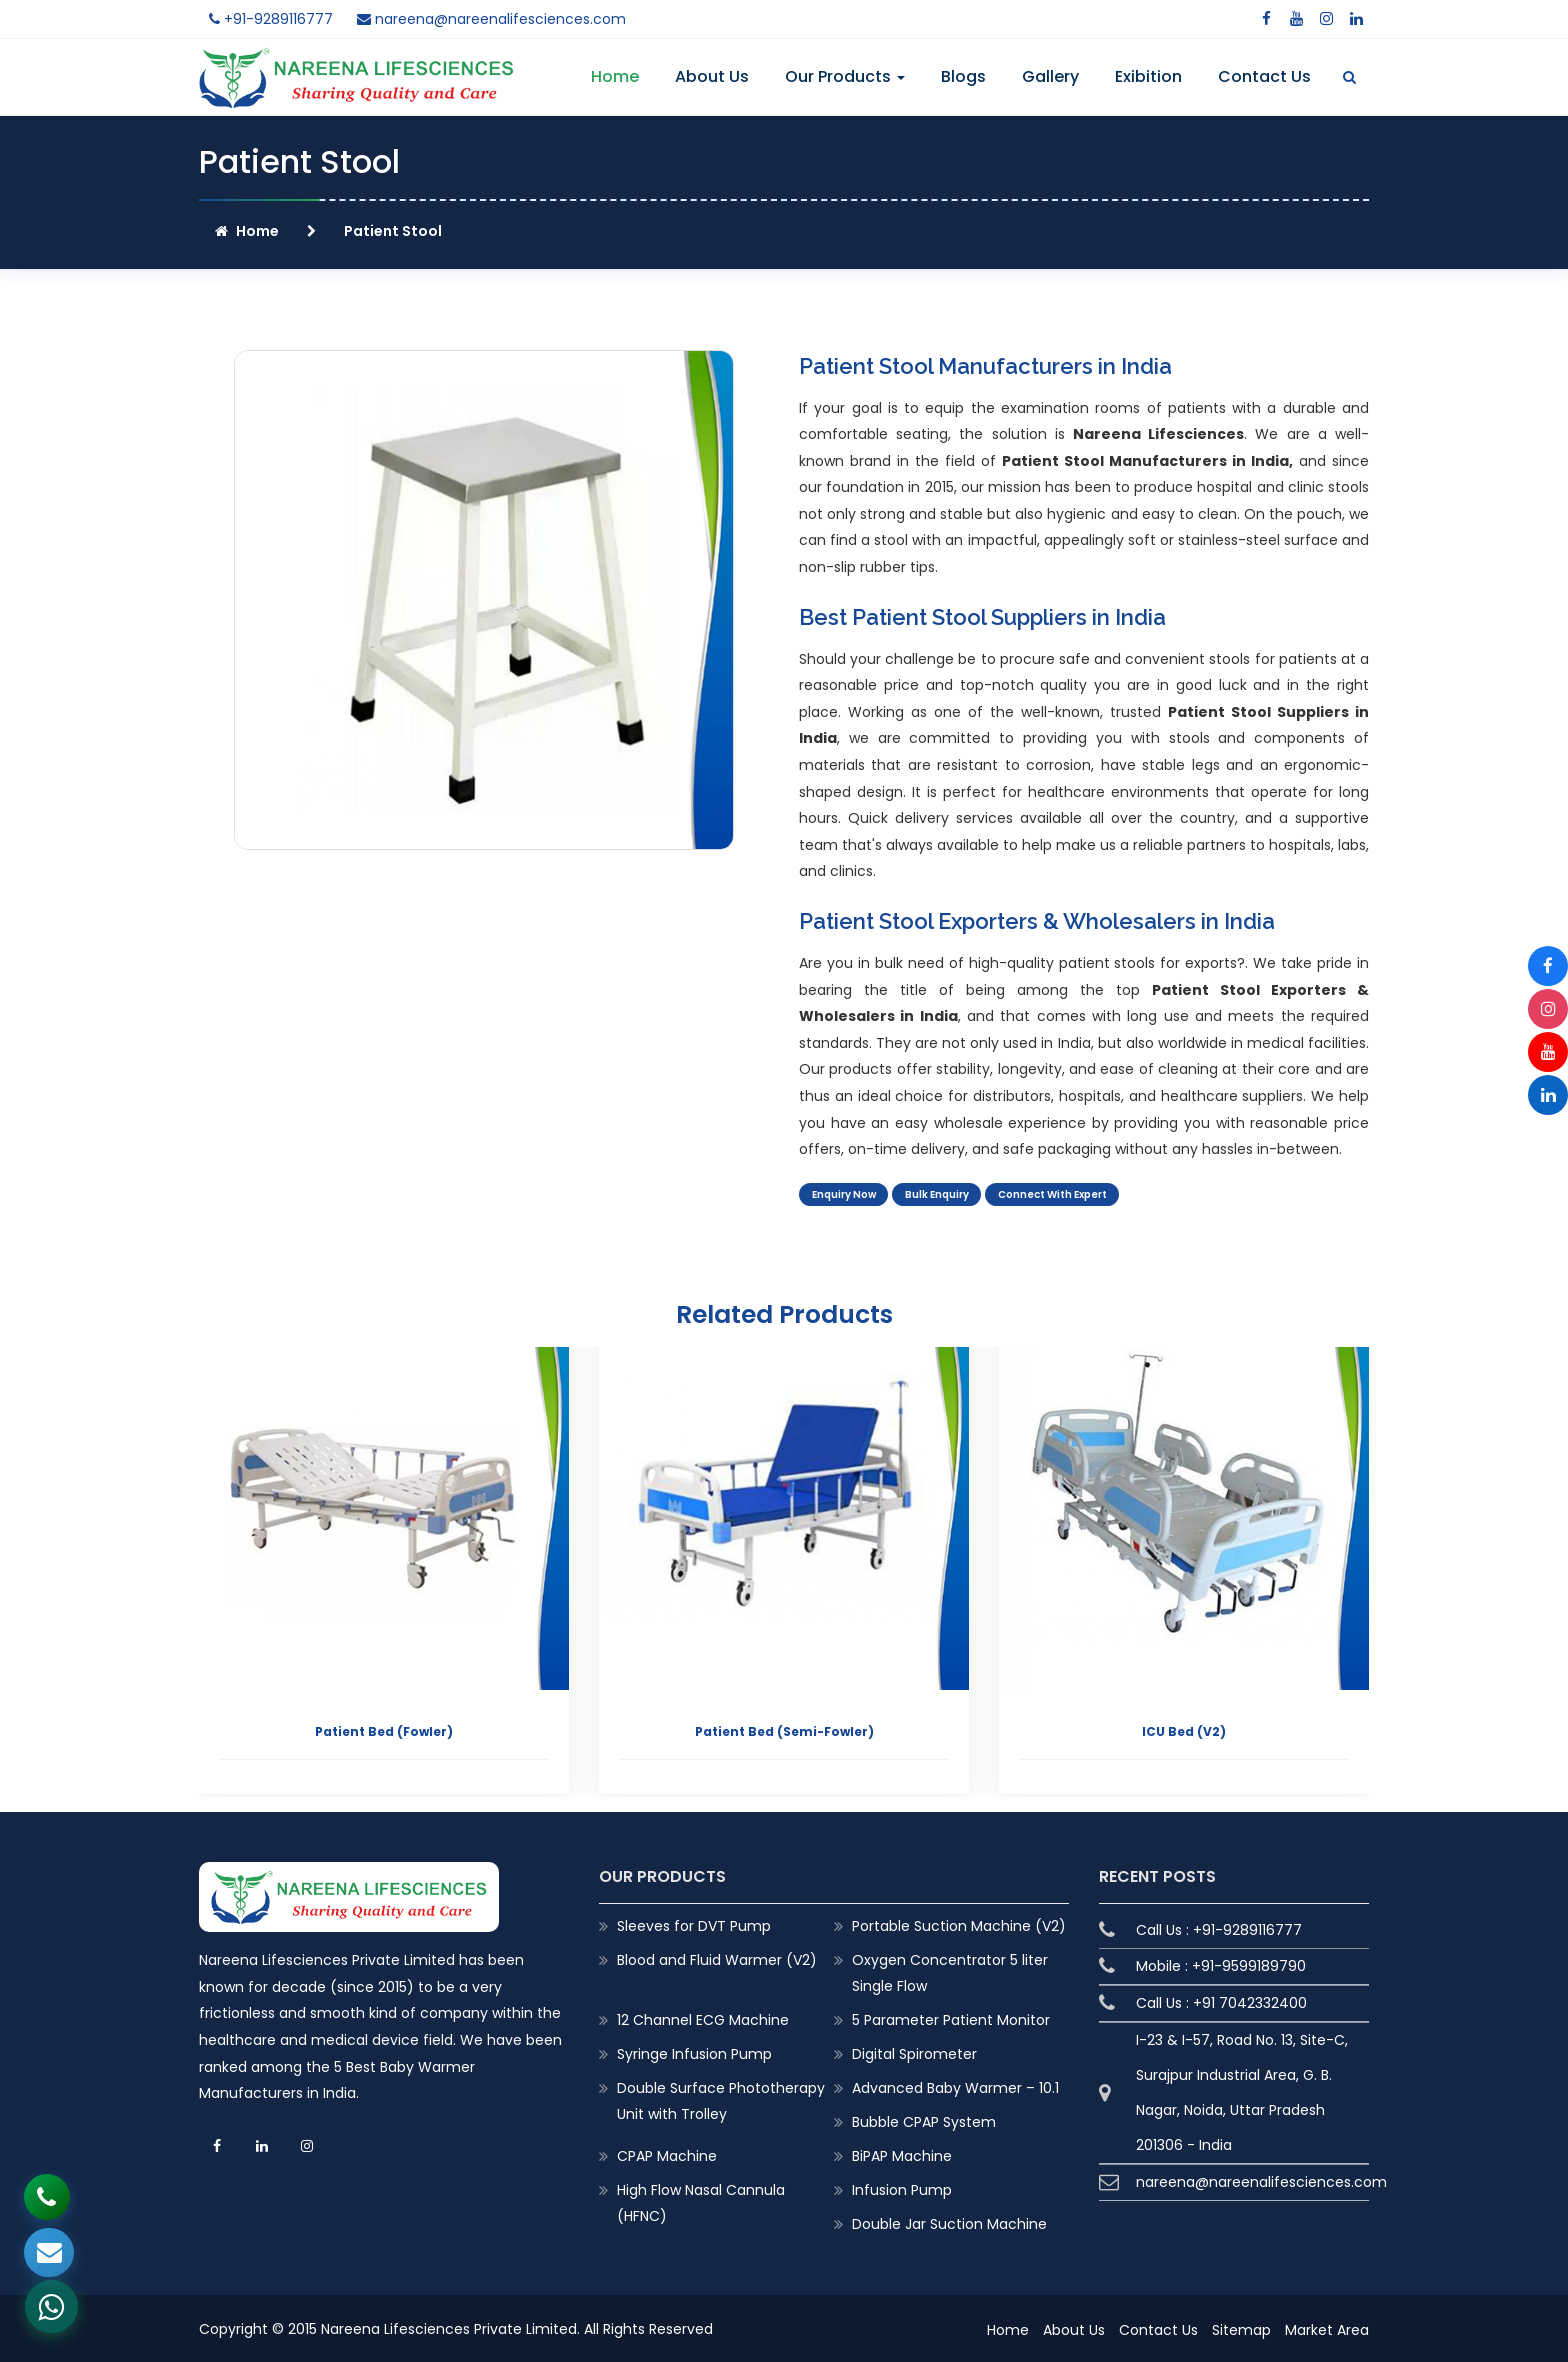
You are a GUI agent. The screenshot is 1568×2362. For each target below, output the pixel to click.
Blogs (963, 76)
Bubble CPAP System (924, 2120)
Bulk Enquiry (951, 1197)
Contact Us (1264, 76)
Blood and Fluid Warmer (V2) (717, 1958)
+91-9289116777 (271, 19)
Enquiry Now (848, 1197)
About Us (712, 76)
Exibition (1148, 76)
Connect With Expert (1081, 1197)
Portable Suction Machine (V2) (959, 1924)
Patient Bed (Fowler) (384, 1730)
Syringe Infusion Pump (694, 2052)
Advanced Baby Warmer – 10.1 (955, 2086)
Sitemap (1241, 2328)
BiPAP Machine (902, 2154)
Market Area (1327, 2328)
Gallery (1050, 76)
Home (615, 76)
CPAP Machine (667, 2154)
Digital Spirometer (914, 2052)
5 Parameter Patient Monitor (951, 2018)
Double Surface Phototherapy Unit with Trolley (721, 2099)
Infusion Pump (902, 2188)
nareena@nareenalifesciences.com (491, 19)
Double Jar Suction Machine (949, 2223)
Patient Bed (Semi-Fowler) (784, 1730)
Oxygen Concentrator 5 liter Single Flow (950, 1971)
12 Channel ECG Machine (703, 2018)
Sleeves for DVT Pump (694, 1924)
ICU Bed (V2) (1184, 1730)
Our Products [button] (845, 76)
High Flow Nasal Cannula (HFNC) (701, 2201)
